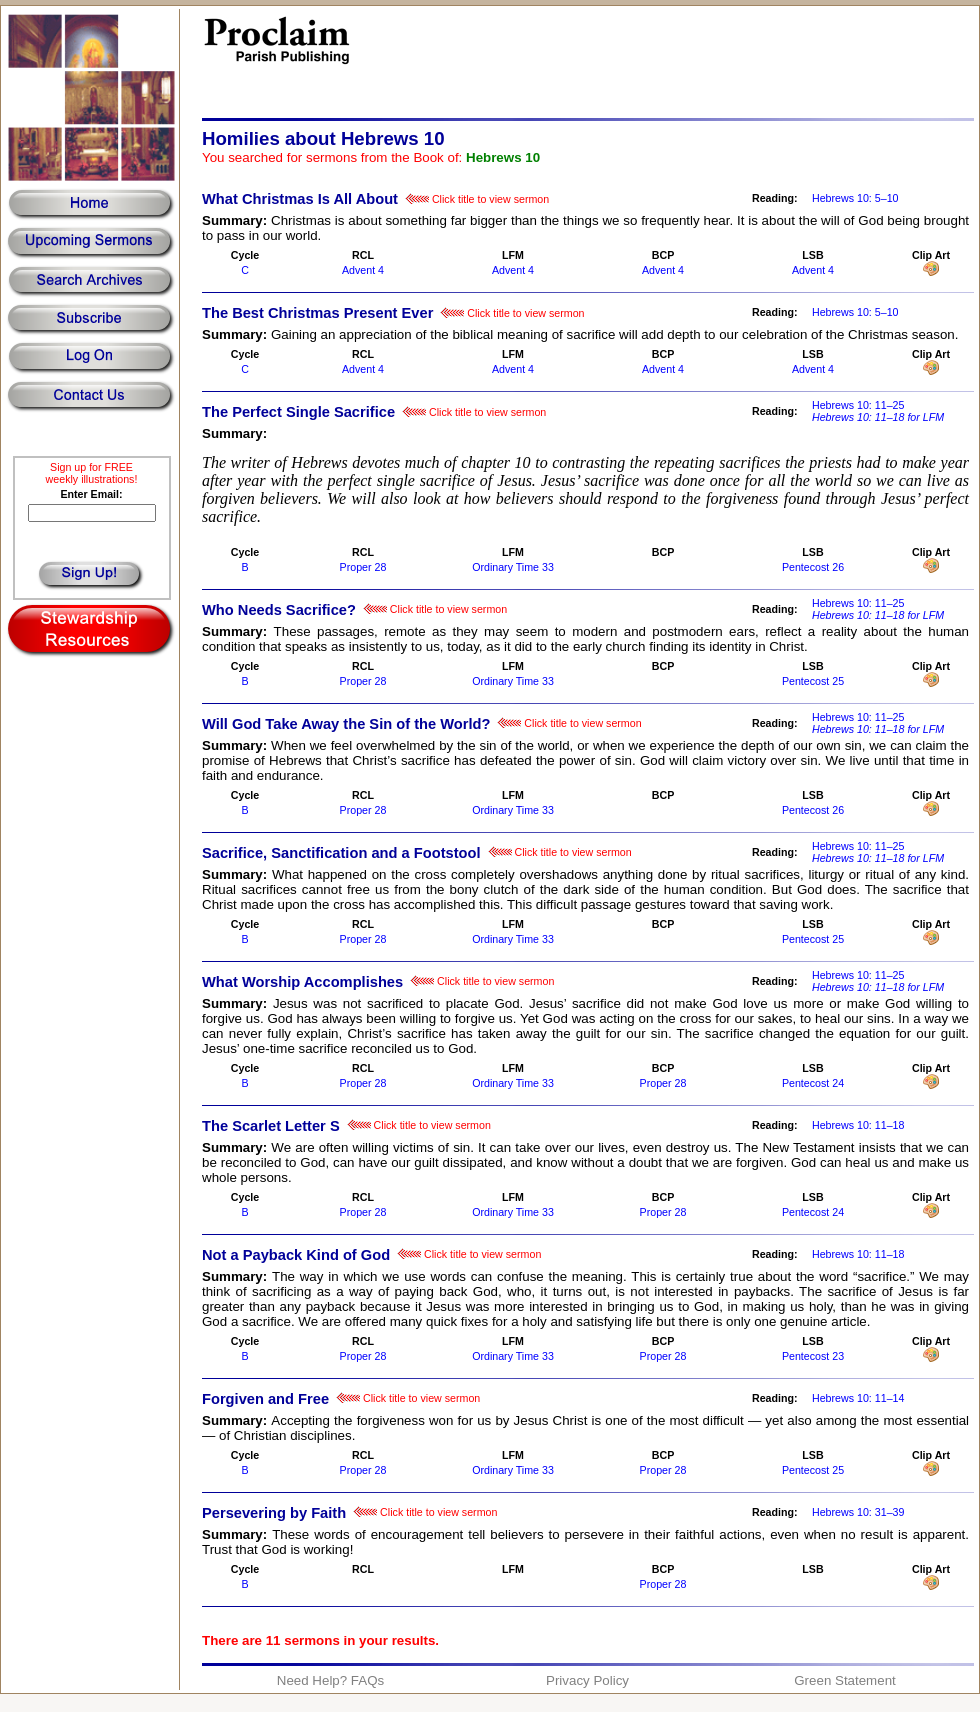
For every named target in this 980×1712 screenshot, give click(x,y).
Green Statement (845, 1680)
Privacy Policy (587, 1680)
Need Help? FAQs (330, 1680)
